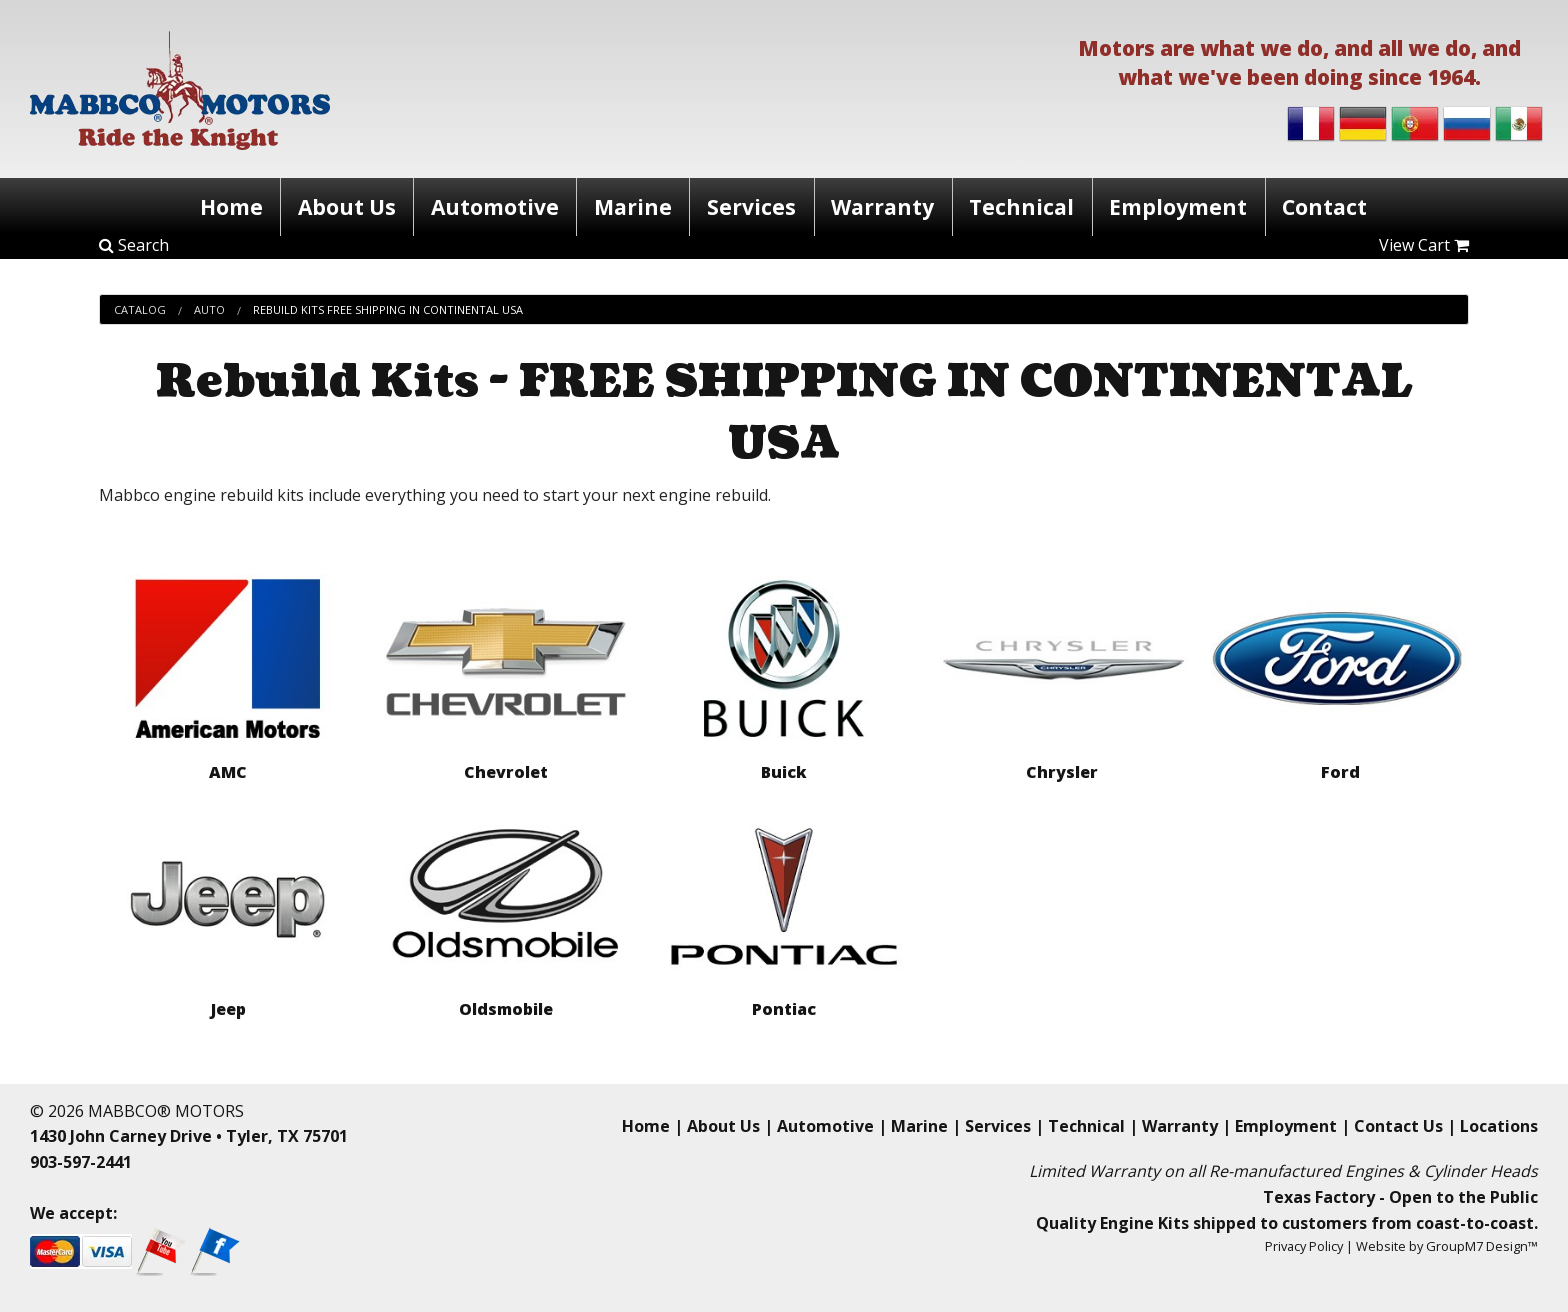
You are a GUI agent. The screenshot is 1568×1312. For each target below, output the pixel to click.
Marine (631, 205)
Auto (209, 309)
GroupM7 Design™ (1482, 1246)
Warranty (885, 205)
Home (221, 205)
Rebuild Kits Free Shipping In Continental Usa (388, 309)
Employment (1186, 205)
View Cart (1424, 245)
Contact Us (1398, 1126)
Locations (1499, 1126)
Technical (1027, 205)
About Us (340, 205)
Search (134, 245)
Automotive (490, 205)
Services (752, 205)
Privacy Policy (1304, 1246)
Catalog (140, 309)
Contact (1335, 205)
